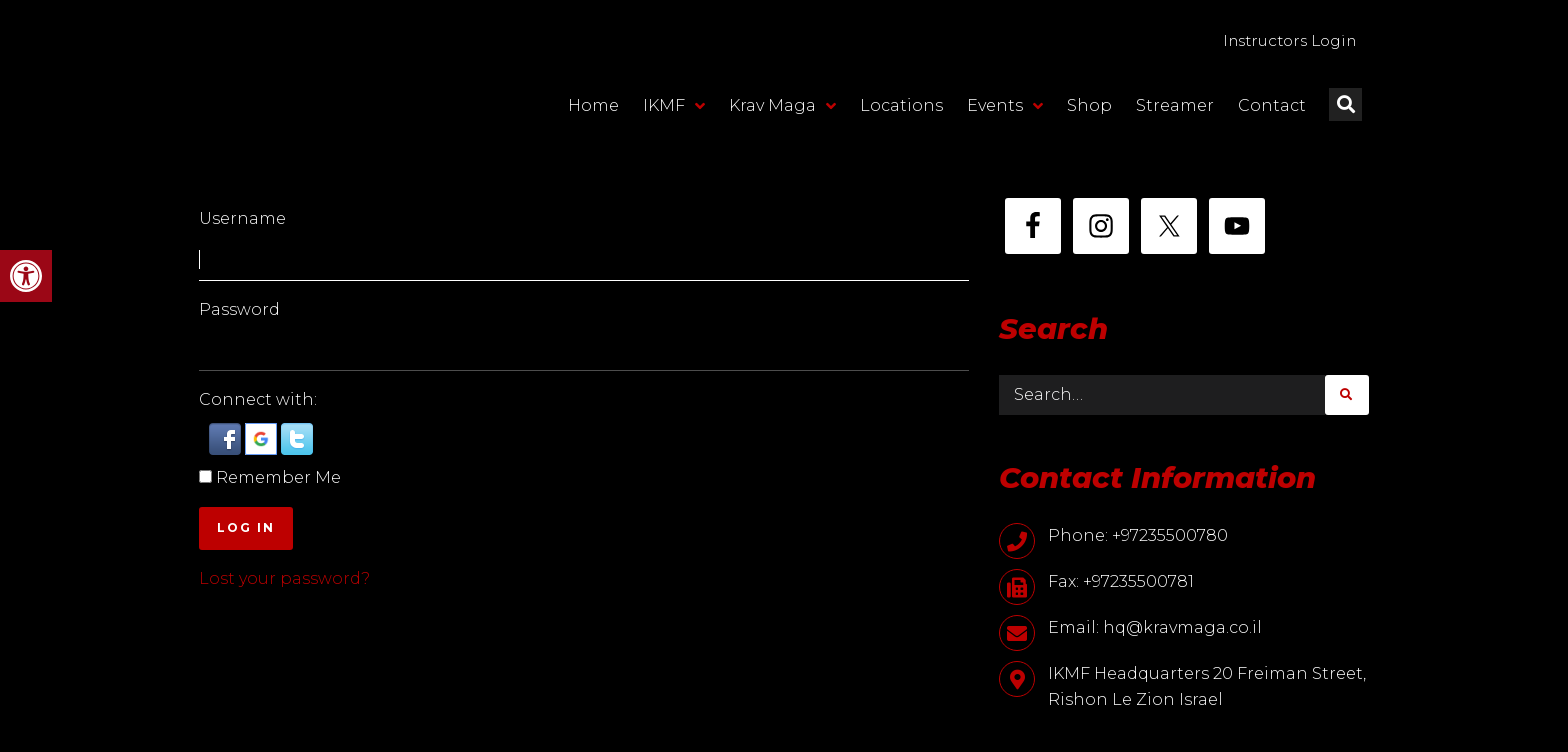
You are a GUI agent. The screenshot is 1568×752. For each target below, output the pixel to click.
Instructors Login (1281, 41)
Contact (1272, 107)
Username (242, 218)
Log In (246, 527)
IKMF (674, 108)
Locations (901, 107)
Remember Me (278, 477)
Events (1005, 108)
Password (239, 309)
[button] (26, 276)
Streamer (1175, 107)
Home (593, 107)
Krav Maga (782, 108)
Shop (1089, 107)
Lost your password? (284, 578)
